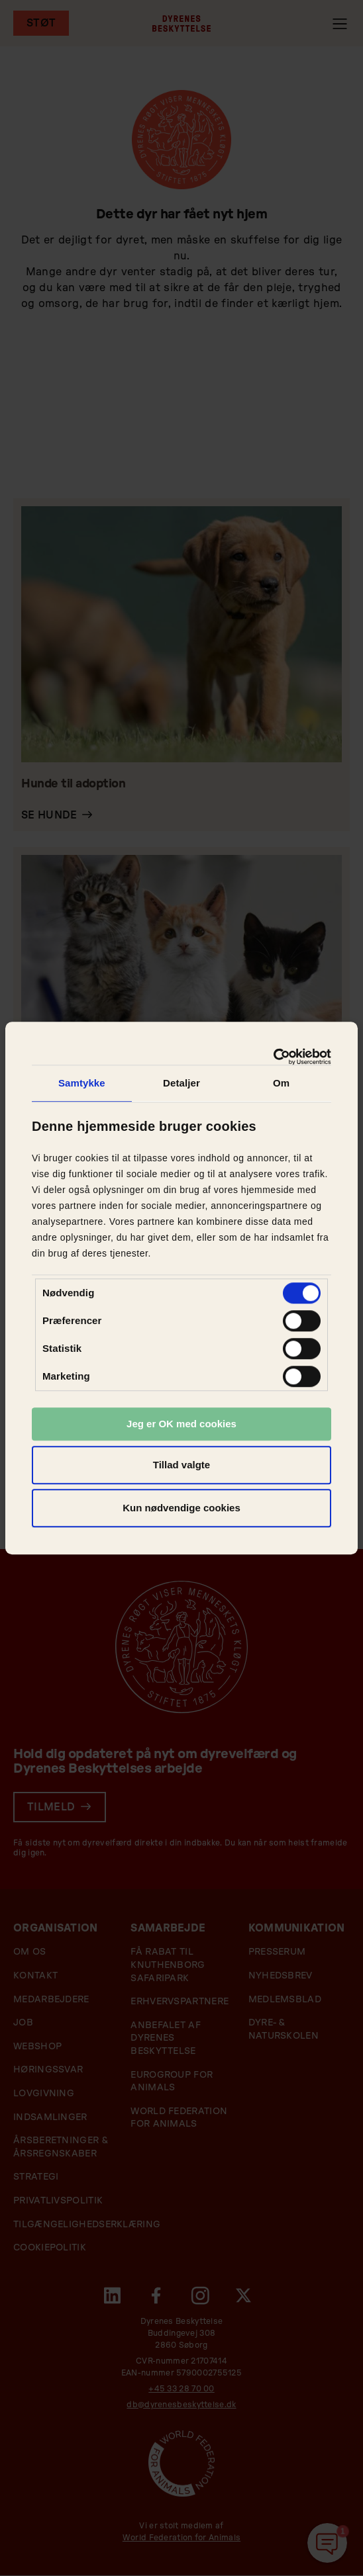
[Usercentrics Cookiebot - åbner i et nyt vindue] (273, 1056)
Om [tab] (281, 1082)
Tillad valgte (181, 1464)
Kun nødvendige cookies (181, 1507)
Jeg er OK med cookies (181, 1423)
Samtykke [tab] (81, 1082)
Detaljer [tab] (181, 1082)
